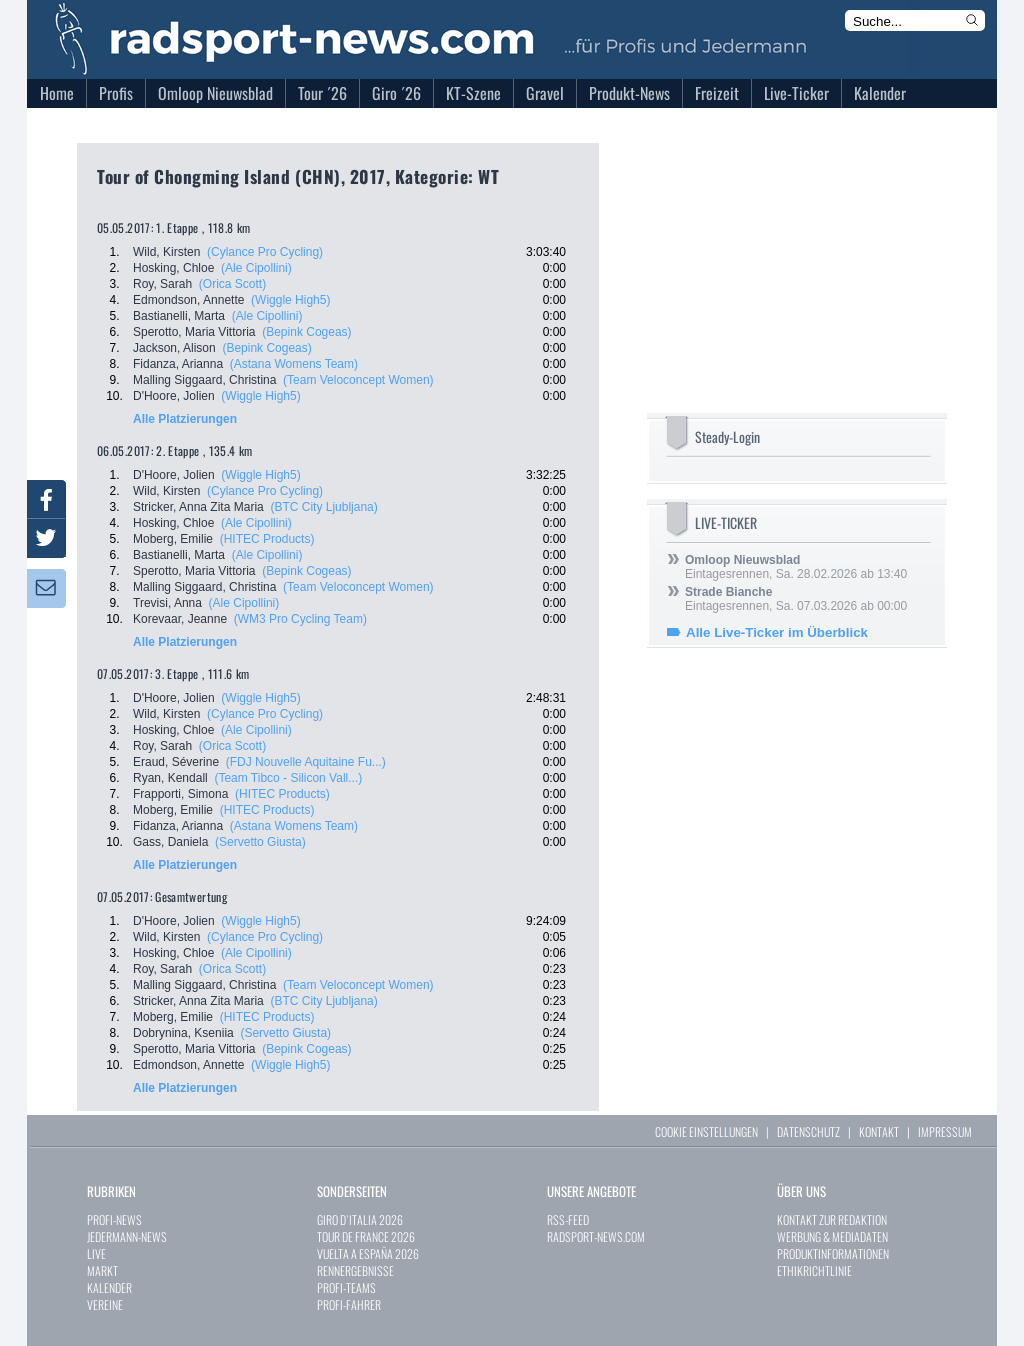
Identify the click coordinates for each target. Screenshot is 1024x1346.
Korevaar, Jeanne (180, 619)
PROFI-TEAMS (346, 1287)
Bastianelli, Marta (179, 316)
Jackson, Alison (174, 348)
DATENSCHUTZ (808, 1131)
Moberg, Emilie (173, 539)
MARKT (102, 1270)
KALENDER (109, 1287)
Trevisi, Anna (167, 603)
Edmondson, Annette (188, 300)
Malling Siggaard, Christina (204, 380)
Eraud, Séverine (176, 762)
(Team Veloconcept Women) (358, 380)
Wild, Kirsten (166, 252)
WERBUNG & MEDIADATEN (832, 1236)
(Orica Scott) (232, 284)
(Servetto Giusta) (260, 842)
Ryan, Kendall (170, 778)
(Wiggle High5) (290, 300)
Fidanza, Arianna (178, 364)
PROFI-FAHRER (349, 1304)
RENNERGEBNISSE (355, 1270)
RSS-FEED (568, 1219)
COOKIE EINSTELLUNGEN (706, 1131)
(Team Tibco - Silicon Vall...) (288, 778)
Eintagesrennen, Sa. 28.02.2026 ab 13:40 (796, 567)
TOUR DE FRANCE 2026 (366, 1236)
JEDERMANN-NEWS (127, 1236)
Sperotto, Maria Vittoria (194, 332)
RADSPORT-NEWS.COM (596, 1236)
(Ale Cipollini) (256, 268)
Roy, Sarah (162, 284)
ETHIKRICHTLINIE (814, 1270)
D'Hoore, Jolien (174, 396)
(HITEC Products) (267, 539)
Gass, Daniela (170, 842)
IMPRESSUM (945, 1131)
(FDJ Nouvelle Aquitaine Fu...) (306, 762)
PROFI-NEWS (114, 1219)
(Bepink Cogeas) (306, 332)
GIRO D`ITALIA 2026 (360, 1219)
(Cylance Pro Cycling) (265, 252)
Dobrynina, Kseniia (183, 1033)
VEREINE (105, 1304)
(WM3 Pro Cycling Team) (300, 619)
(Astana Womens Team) (294, 364)
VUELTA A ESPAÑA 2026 (368, 1253)
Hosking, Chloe (173, 268)
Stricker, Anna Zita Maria (198, 507)
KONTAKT (879, 1131)
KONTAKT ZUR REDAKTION (832, 1219)
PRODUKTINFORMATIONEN (833, 1253)
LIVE (96, 1253)
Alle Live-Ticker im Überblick (777, 632)
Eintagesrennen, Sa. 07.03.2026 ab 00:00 (796, 599)
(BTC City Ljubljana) (323, 507)
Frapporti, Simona (180, 794)
